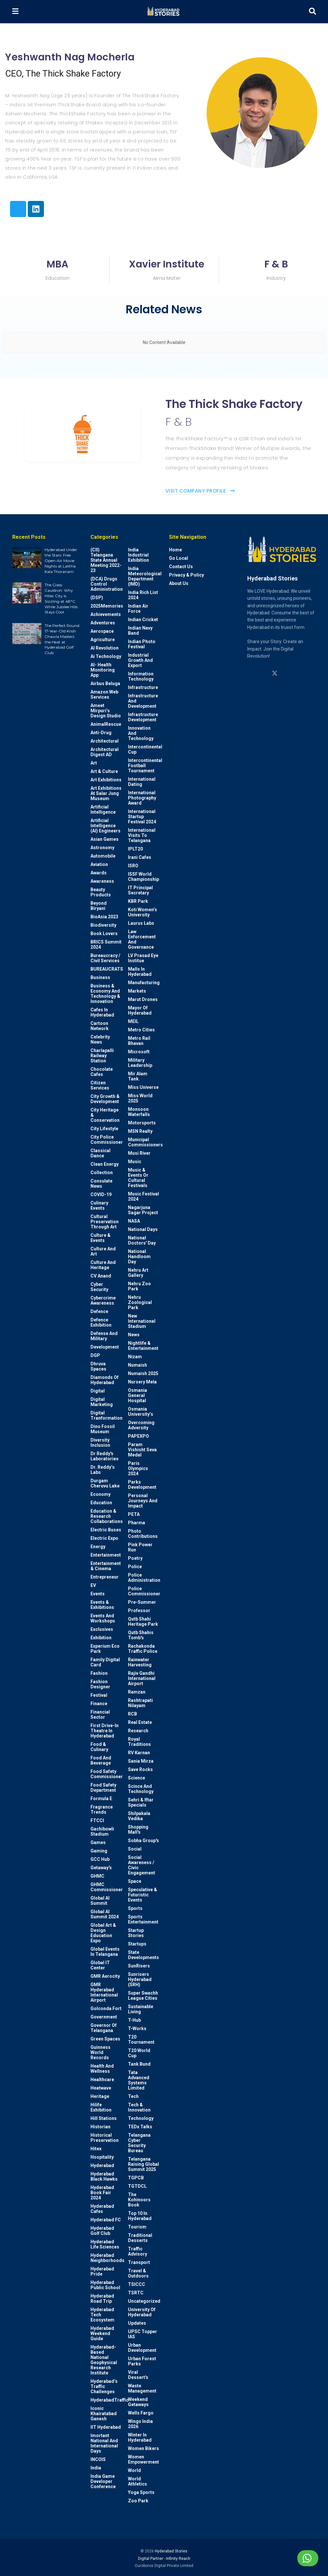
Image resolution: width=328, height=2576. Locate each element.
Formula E (101, 1798)
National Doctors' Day (142, 1240)
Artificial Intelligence (103, 809)
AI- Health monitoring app (102, 670)
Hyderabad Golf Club (102, 2231)
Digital (97, 1390)
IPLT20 (135, 848)
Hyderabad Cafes (102, 2209)
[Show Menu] (15, 11)
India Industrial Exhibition (138, 555)
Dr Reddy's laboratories (104, 1456)
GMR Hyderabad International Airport (104, 1992)
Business (100, 977)
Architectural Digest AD (104, 752)
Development (104, 1347)
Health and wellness (102, 2068)
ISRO (133, 865)
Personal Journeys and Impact (142, 1500)
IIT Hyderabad (105, 2427)
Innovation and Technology (140, 733)
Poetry (135, 1558)
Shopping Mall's (138, 1829)
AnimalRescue (105, 724)
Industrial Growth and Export (140, 660)
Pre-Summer (142, 1602)
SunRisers (139, 1965)
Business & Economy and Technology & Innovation (105, 993)
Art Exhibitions (106, 779)
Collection (101, 1172)
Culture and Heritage (103, 1265)
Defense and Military (104, 1336)
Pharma (136, 1522)
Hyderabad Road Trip (102, 2298)
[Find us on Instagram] (250, 673)
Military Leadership (140, 1063)
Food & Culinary (99, 1747)
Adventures (102, 622)
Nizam (135, 1356)
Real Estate (140, 1722)
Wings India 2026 (140, 2424)
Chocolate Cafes (101, 1072)
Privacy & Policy (186, 575)
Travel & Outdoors (138, 2273)
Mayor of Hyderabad (140, 1010)
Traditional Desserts (140, 2238)
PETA (134, 1514)
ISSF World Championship (143, 876)
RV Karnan (139, 1752)
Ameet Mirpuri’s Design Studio (105, 710)
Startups (137, 1943)
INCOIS (98, 2459)
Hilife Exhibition (100, 2107)
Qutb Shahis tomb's (140, 1635)
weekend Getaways (138, 2402)
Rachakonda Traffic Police (142, 1648)
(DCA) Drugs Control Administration (106, 584)
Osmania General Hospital (137, 1395)
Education (101, 1502)
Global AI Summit (100, 1900)
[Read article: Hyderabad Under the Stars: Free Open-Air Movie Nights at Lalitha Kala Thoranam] (26, 557)
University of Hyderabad (141, 2312)
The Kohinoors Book (139, 2199)
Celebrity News (100, 1039)
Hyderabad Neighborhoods (107, 2258)
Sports (135, 1908)
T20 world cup (139, 2053)
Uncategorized (144, 2301)
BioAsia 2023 (104, 916)
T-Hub (134, 2020)
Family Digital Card (105, 1662)
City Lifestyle (104, 1128)
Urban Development (142, 2347)
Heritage (99, 2096)
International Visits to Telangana (141, 835)
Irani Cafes (139, 857)
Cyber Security (99, 1287)
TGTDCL (137, 2186)
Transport (139, 2262)
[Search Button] (312, 11)
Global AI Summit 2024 (104, 1914)
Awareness (102, 881)
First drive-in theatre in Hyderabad (104, 1730)
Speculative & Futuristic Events (142, 1895)
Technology (140, 2118)
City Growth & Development (105, 1099)
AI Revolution (104, 648)
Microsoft (139, 1051)
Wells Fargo (140, 2412)
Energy (97, 1546)
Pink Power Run (140, 1547)
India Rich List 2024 (143, 595)
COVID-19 (100, 1194)
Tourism (137, 2226)
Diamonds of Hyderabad (104, 1380)
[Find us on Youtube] (287, 673)
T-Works (137, 2028)
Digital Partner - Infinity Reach (164, 2558)
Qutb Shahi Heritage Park (143, 1621)
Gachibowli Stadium (102, 1831)
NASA (134, 1221)
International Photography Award (142, 798)
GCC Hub (100, 1859)
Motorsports (142, 1122)
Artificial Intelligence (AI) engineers (105, 825)
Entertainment (105, 1555)
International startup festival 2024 (142, 816)
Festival (98, 1695)
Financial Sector (100, 1714)
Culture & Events (100, 1238)
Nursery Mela (142, 1381)
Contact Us (181, 566)
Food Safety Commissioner (106, 1774)
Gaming (98, 1850)
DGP (95, 1355)
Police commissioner (144, 1591)
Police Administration (144, 1577)
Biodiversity (103, 925)
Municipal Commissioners (145, 1142)
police (135, 1566)
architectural (104, 741)
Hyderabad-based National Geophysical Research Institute (103, 2359)
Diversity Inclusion (100, 1442)
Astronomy (102, 847)
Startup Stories (136, 1933)
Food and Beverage (100, 1760)
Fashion (99, 1673)
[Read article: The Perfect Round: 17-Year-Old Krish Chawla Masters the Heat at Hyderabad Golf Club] (26, 633)
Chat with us (291, 2558)
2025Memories (106, 606)
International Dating (141, 782)
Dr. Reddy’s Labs (102, 1470)
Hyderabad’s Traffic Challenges (104, 2386)
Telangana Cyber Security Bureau (139, 2143)
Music (134, 1161)
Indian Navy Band (140, 630)
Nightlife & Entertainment (143, 1345)
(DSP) (96, 597)
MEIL (133, 1021)
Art (93, 763)
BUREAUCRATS (106, 969)
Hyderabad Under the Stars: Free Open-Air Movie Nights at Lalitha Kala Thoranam (61, 560)
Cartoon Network (99, 1026)
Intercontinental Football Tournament (145, 765)
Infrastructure (143, 687)
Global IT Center (100, 1965)
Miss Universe (143, 1087)
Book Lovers (104, 933)
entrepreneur (104, 1577)
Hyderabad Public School (105, 2285)
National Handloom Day (139, 1256)
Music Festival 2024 (143, 1196)
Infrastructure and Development (143, 701)
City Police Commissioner (106, 1139)
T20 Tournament (141, 2039)
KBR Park (138, 901)
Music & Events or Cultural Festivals (138, 1177)
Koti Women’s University (142, 912)
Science (136, 1777)
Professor (139, 1610)
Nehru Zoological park (140, 1302)
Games (98, 1842)
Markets (137, 991)
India (95, 2467)
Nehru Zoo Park (139, 1286)
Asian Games (104, 839)
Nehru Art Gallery (138, 1272)
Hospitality (102, 2157)
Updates (137, 2323)
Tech (133, 2096)
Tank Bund (139, 2064)
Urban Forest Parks (142, 2361)
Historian (100, 2126)
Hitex (95, 2148)
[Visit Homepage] (163, 11)
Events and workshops (102, 1618)
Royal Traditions (139, 1741)
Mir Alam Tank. (137, 1076)
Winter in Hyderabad (140, 2437)
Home (175, 549)
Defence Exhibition (100, 1322)
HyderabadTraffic (109, 2400)
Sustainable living (140, 2009)
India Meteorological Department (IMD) (145, 576)
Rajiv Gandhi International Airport (141, 1678)
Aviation (99, 864)
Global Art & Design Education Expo (103, 1933)
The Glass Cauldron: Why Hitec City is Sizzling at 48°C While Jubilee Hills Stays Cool (61, 598)
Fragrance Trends (101, 1809)
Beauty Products (100, 892)
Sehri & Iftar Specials (140, 1802)
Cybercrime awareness (103, 1300)
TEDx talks (140, 2126)
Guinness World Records (100, 2052)
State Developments (143, 1955)
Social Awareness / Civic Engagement (141, 1865)
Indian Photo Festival (141, 644)
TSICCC (136, 2284)
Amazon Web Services (104, 694)
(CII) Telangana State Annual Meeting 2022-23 (106, 560)
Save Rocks (140, 1769)
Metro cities (141, 1029)
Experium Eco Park (105, 1648)
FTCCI (97, 1820)
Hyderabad (102, 2165)
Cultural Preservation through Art (104, 1221)
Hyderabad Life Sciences (104, 2244)
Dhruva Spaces (98, 1366)
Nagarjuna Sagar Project (143, 1210)
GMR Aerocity (105, 1976)
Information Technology (140, 676)
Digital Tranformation (106, 1415)
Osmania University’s (140, 1411)
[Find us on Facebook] (299, 673)
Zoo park (138, 2500)
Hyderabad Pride (102, 2271)
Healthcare (102, 2079)
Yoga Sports (141, 2492)
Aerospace (102, 631)
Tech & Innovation (139, 2107)
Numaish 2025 (143, 1373)
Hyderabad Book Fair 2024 (102, 2192)
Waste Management (142, 2388)
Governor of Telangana (103, 2028)
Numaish (137, 1365)
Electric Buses (105, 1529)
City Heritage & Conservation (105, 1115)
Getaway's (101, 1867)
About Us (178, 583)
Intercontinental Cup (145, 749)
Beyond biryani (98, 906)
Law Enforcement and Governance (142, 939)
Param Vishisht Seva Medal (142, 1449)
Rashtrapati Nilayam (140, 1703)
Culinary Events (99, 1205)
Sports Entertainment (143, 1919)
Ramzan (136, 1692)
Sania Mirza (140, 1761)
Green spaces (105, 2038)
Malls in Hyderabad (140, 971)
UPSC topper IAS (142, 2334)
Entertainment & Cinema (105, 1566)
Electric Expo (104, 1538)
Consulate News (101, 1183)
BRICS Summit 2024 (106, 944)
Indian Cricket (143, 619)
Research (138, 1730)
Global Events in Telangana (105, 1951)
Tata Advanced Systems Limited (138, 2080)
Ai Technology (105, 656)
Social (135, 1848)
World (134, 2470)
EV (93, 1585)
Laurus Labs (141, 923)
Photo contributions (143, 1533)
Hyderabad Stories (170, 2551)
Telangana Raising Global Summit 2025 (143, 2164)
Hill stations (103, 2118)
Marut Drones (143, 999)
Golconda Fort (106, 2008)
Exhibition (100, 1637)
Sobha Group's (143, 1840)
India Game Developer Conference (103, 2481)
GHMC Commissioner (106, 1887)
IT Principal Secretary (140, 890)
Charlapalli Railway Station (102, 1055)
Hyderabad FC (105, 2219)
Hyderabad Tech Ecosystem (102, 2314)
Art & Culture (104, 771)
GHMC (97, 1876)
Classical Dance (100, 1153)
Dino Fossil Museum (102, 1429)
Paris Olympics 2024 (138, 1468)
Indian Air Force (138, 608)
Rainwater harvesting (140, 1662)
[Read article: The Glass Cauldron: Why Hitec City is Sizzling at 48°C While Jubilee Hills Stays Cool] (26, 592)
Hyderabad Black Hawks (104, 2176)
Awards (98, 872)
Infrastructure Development (143, 717)
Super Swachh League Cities (143, 1995)
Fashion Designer (100, 1684)
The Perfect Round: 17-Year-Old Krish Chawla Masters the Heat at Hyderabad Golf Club (62, 639)
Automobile (102, 856)
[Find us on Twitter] (275, 673)
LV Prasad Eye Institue (143, 958)
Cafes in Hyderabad (102, 1012)
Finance (98, 1703)
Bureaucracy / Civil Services (105, 958)
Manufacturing (144, 982)
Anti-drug (100, 732)
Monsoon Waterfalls (139, 1112)
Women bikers (143, 2448)
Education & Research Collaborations (106, 1516)
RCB (132, 1713)
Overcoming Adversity (141, 1425)
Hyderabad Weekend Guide (102, 2333)
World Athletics (137, 2481)
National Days (143, 1229)
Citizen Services (99, 1085)
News (134, 1334)
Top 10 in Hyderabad (140, 2216)
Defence (99, 1311)
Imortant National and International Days (104, 2443)
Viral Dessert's (138, 2375)
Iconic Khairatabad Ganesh (103, 2413)
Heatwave (100, 2088)
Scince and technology (140, 1789)
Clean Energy (104, 1164)
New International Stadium (141, 1321)
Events (97, 1593)
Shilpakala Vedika (139, 1816)
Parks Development (142, 1484)
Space (134, 1881)
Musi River (139, 1153)
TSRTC (135, 2292)
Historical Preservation (104, 2138)
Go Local (178, 558)
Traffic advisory (137, 2251)
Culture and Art (103, 1251)
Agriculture (102, 639)
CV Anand (100, 1275)
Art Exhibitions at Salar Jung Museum (106, 793)
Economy (100, 1494)
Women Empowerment (143, 2459)
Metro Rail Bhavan (139, 1041)
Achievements (105, 614)
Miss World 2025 (140, 1098)
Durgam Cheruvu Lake (105, 1483)
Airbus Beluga (105, 683)
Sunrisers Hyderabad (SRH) (140, 1979)
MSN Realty (140, 1131)
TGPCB (136, 2177)
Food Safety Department (103, 1787)
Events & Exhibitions (102, 1605)
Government (103, 2016)
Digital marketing (101, 1402)
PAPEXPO (138, 1436)
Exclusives (101, 1629)
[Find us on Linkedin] (262, 673)
